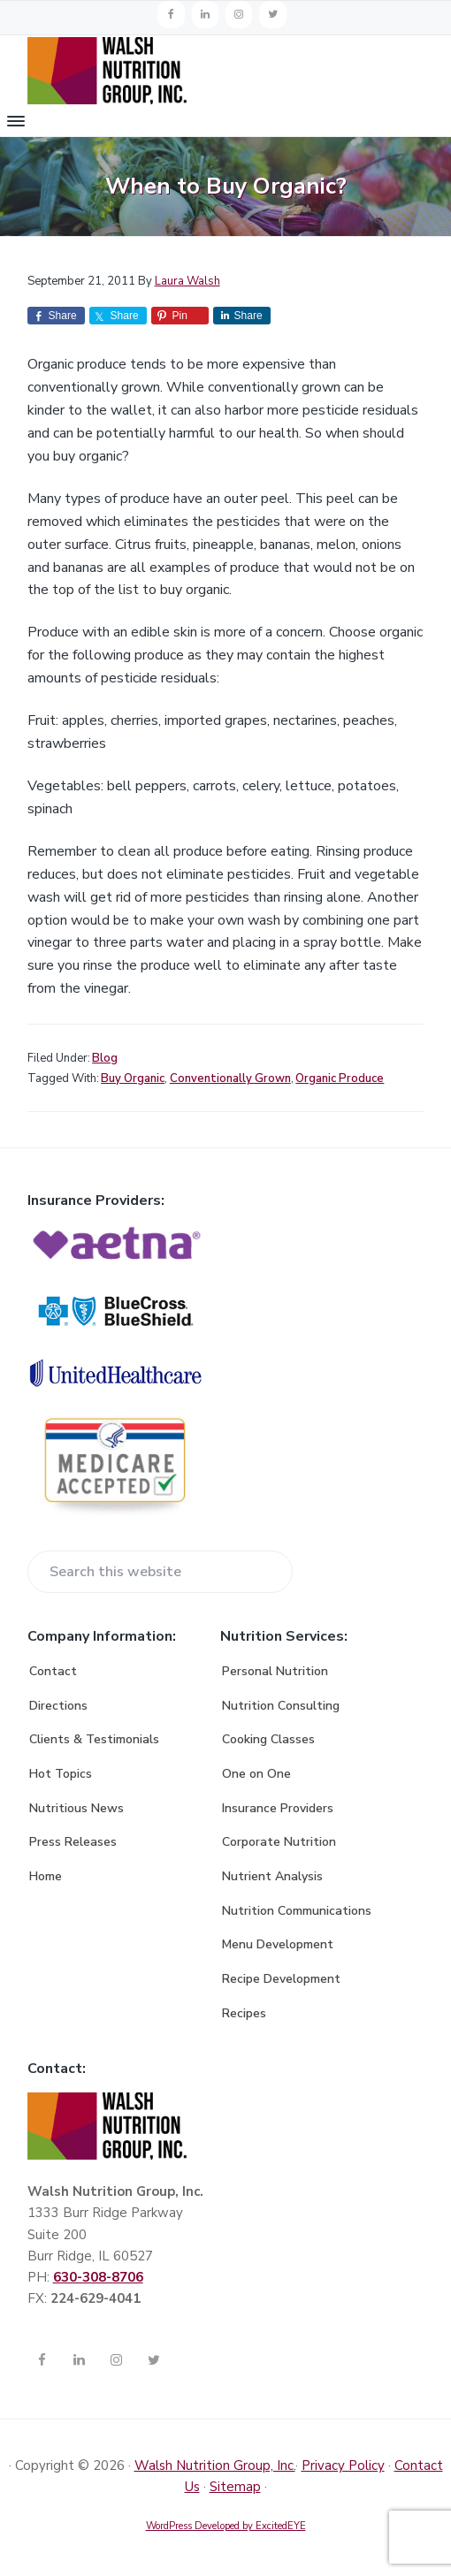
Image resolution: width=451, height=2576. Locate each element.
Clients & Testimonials (94, 1739)
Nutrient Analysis (272, 1876)
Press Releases (73, 1841)
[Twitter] (272, 14)
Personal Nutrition (275, 1671)
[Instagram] (239, 14)
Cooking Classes (268, 1739)
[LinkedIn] (205, 14)
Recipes (244, 2013)
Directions (58, 1705)
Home (45, 1876)
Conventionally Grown (230, 1078)
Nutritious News (76, 1808)
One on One (256, 1773)
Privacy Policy (343, 2465)
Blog (105, 1058)
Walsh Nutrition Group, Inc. (214, 2465)
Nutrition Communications (296, 1910)
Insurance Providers (277, 1808)
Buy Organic (132, 1078)
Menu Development (277, 1944)
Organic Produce (339, 1078)
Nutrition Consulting (281, 1705)
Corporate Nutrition (279, 1841)
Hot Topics (60, 1773)
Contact (53, 1671)
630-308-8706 (98, 2277)
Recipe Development (281, 1978)
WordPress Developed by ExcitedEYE (226, 2526)
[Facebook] (170, 14)
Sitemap (235, 2487)
